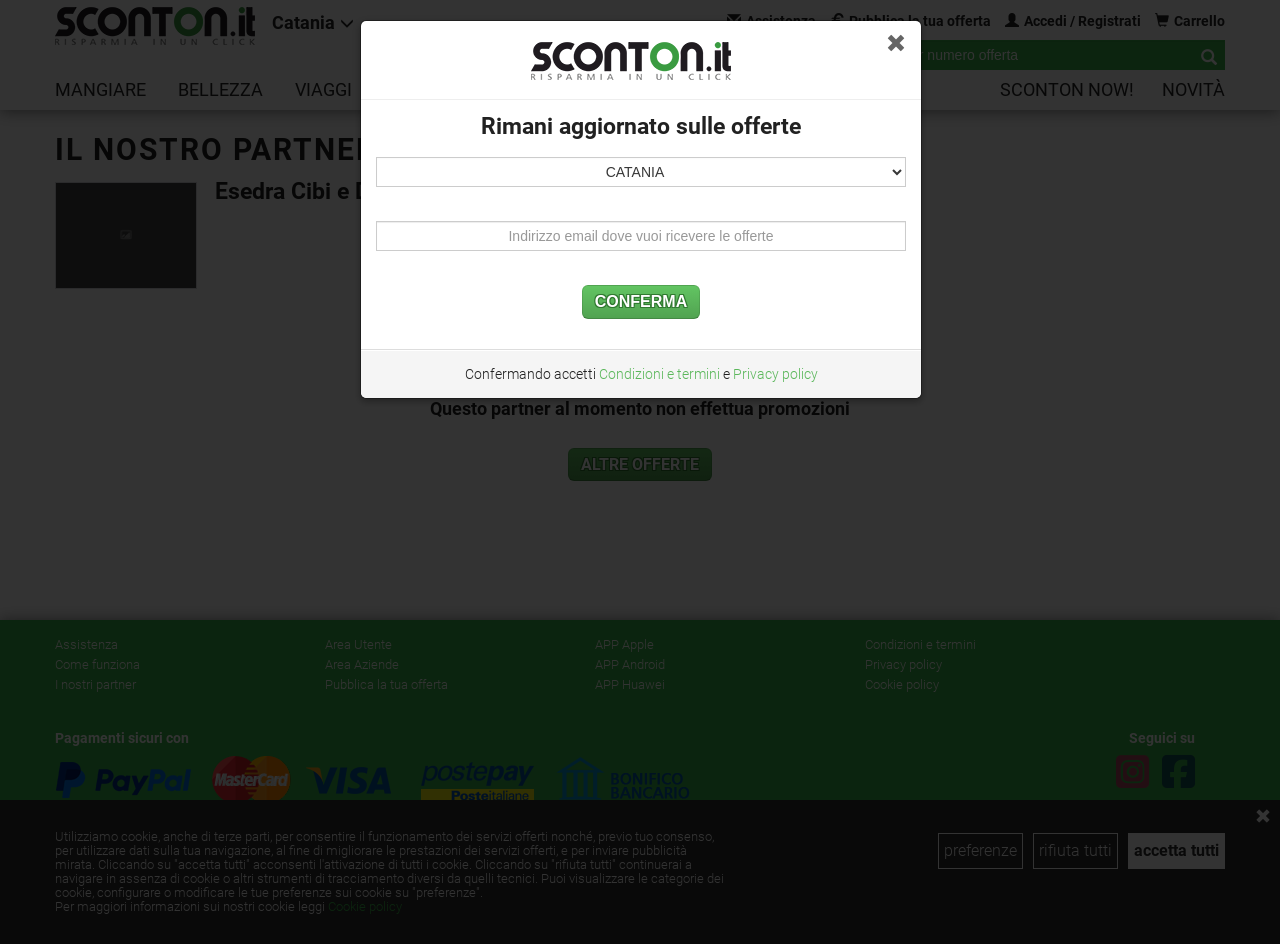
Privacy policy (775, 374)
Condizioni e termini (659, 374)
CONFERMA (641, 301)
